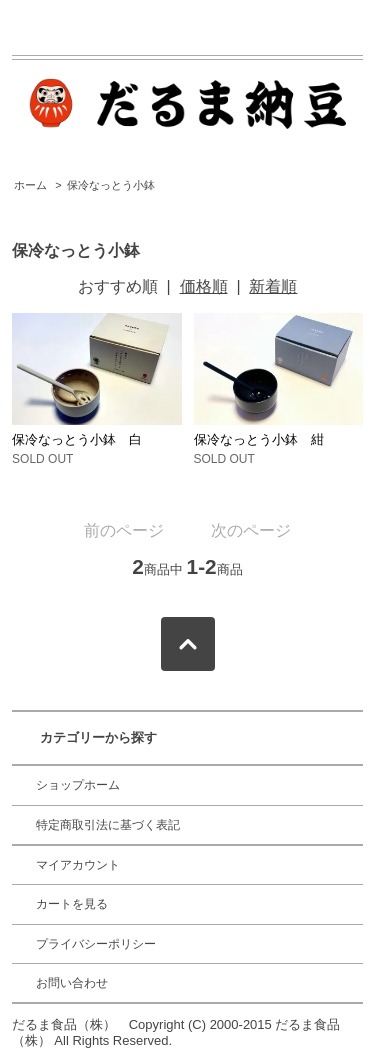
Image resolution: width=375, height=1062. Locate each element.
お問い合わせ (72, 983)
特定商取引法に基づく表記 (108, 825)
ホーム (30, 185)
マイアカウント (78, 865)
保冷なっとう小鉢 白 (77, 439)
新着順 (273, 286)
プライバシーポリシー (96, 944)
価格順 (204, 286)
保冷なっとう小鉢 (111, 185)
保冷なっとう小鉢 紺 (259, 439)
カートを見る (72, 904)
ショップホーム (78, 785)
